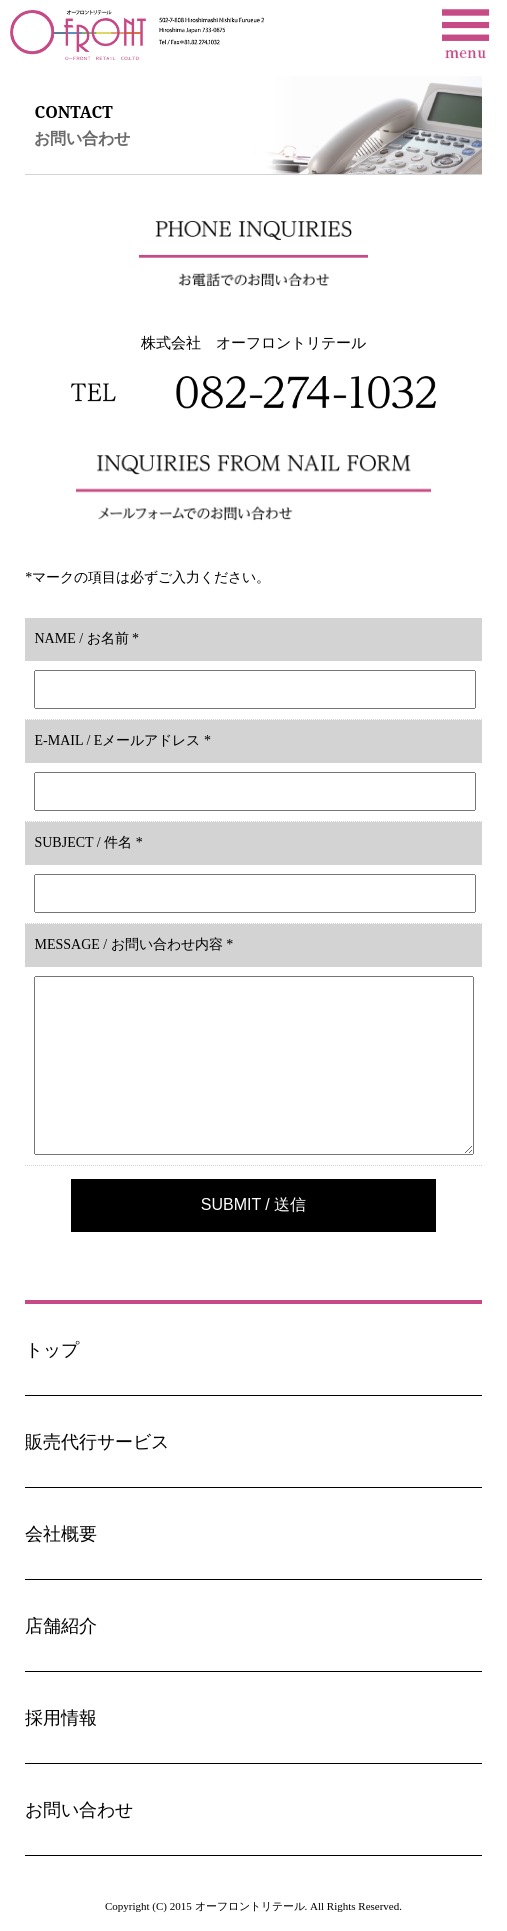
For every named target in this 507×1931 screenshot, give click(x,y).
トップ (52, 1350)
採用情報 (61, 1718)
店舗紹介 (61, 1626)
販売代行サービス (97, 1442)
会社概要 (61, 1534)
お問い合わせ (79, 1810)
